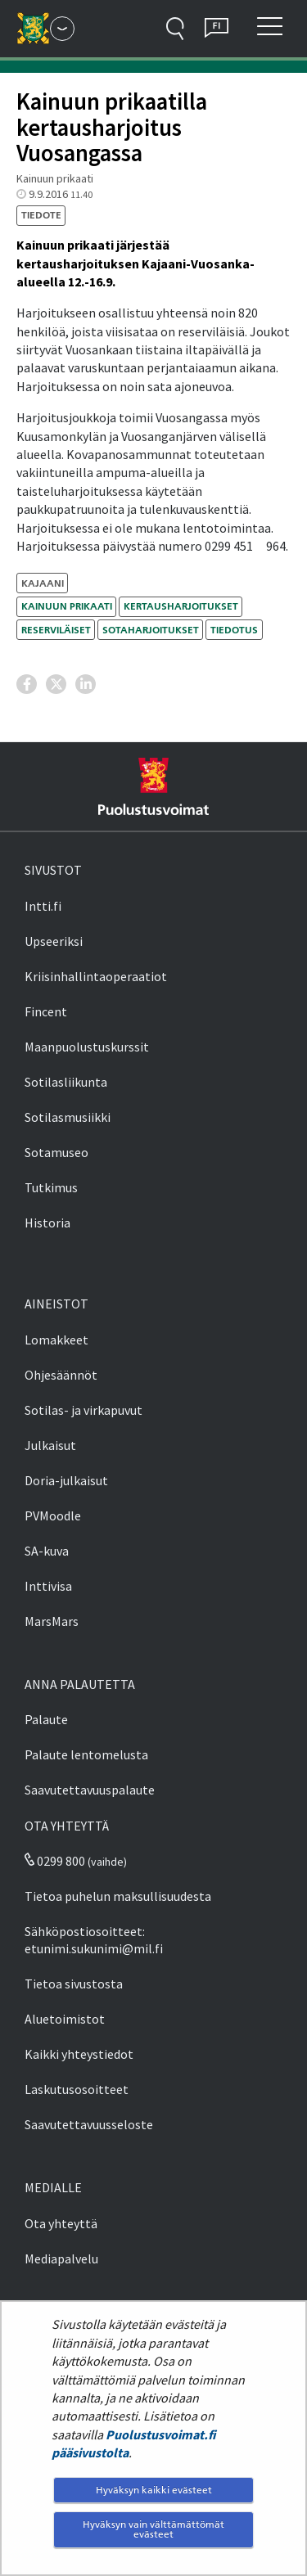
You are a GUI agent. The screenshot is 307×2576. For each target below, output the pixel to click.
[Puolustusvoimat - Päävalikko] (62, 28)
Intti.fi (43, 906)
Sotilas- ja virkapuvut (83, 1410)
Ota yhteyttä (61, 2223)
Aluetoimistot (65, 2019)
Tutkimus (51, 1187)
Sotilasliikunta (66, 1082)
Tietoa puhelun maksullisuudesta (118, 1896)
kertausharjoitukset (181, 606)
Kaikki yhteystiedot (79, 2054)
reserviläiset (56, 630)
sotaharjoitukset (150, 630)
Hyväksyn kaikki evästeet (154, 2490)
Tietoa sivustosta (74, 1983)
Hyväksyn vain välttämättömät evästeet (153, 2529)
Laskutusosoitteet (77, 2089)
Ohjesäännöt (61, 1375)
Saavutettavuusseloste (89, 2124)
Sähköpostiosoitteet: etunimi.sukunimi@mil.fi (94, 1940)
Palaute (46, 1719)
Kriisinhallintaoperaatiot (96, 976)
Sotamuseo (56, 1152)
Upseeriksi (54, 941)
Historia (47, 1222)
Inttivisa (48, 1586)
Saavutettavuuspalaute (90, 1789)
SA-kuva (47, 1550)
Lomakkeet (56, 1339)
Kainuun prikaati (66, 606)
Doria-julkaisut (66, 1480)
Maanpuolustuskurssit (87, 1046)
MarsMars (52, 1621)
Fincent (46, 1011)
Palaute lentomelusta (86, 1754)
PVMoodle (53, 1515)
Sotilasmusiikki (68, 1117)
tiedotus (234, 630)
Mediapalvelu (61, 2258)
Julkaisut (50, 1445)
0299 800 (55, 1861)
